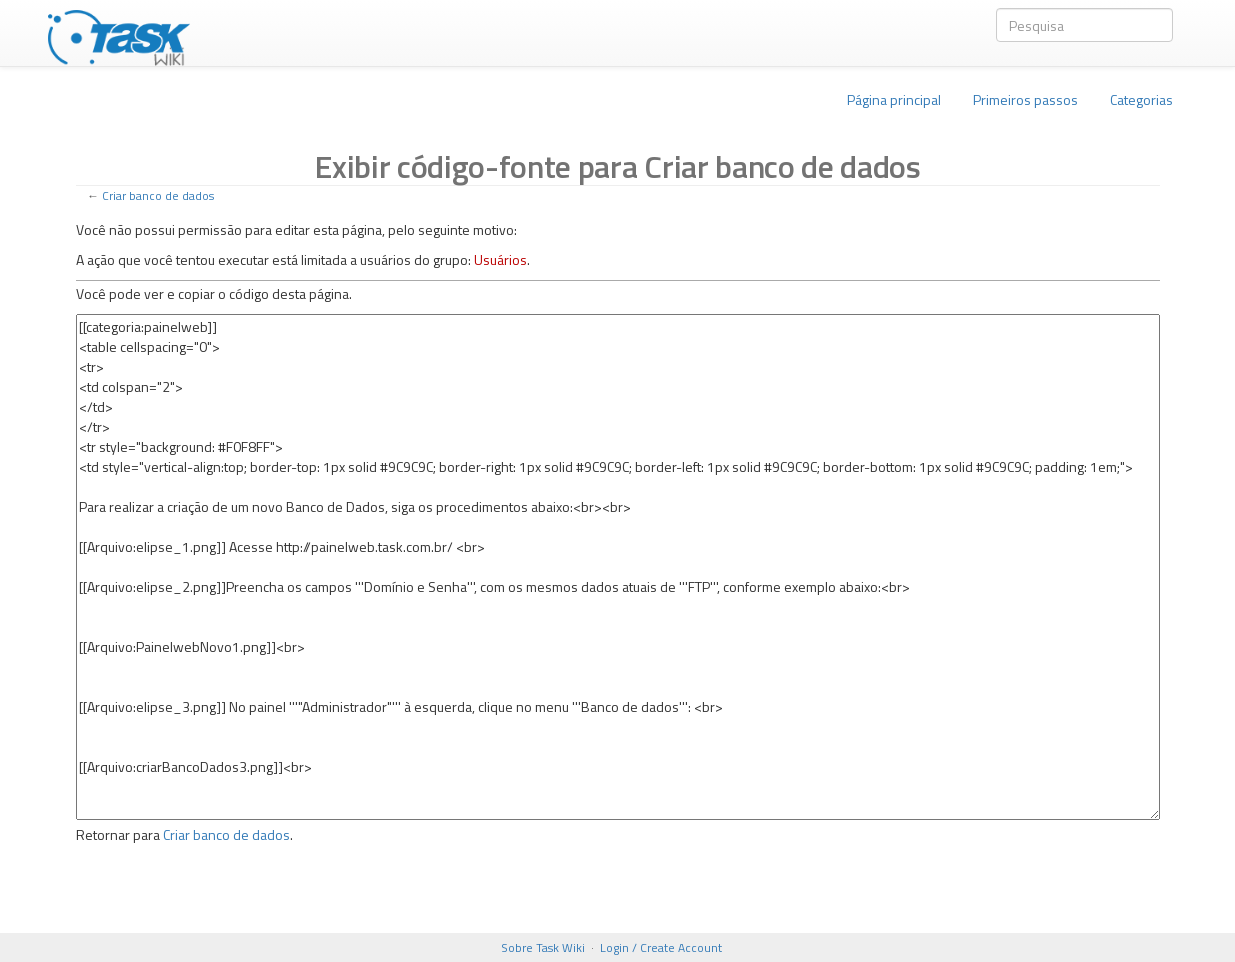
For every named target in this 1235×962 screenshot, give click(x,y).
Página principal (894, 99)
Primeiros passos (1025, 99)
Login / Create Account (661, 947)
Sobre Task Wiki (543, 947)
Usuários (500, 259)
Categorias (1141, 99)
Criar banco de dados (158, 196)
